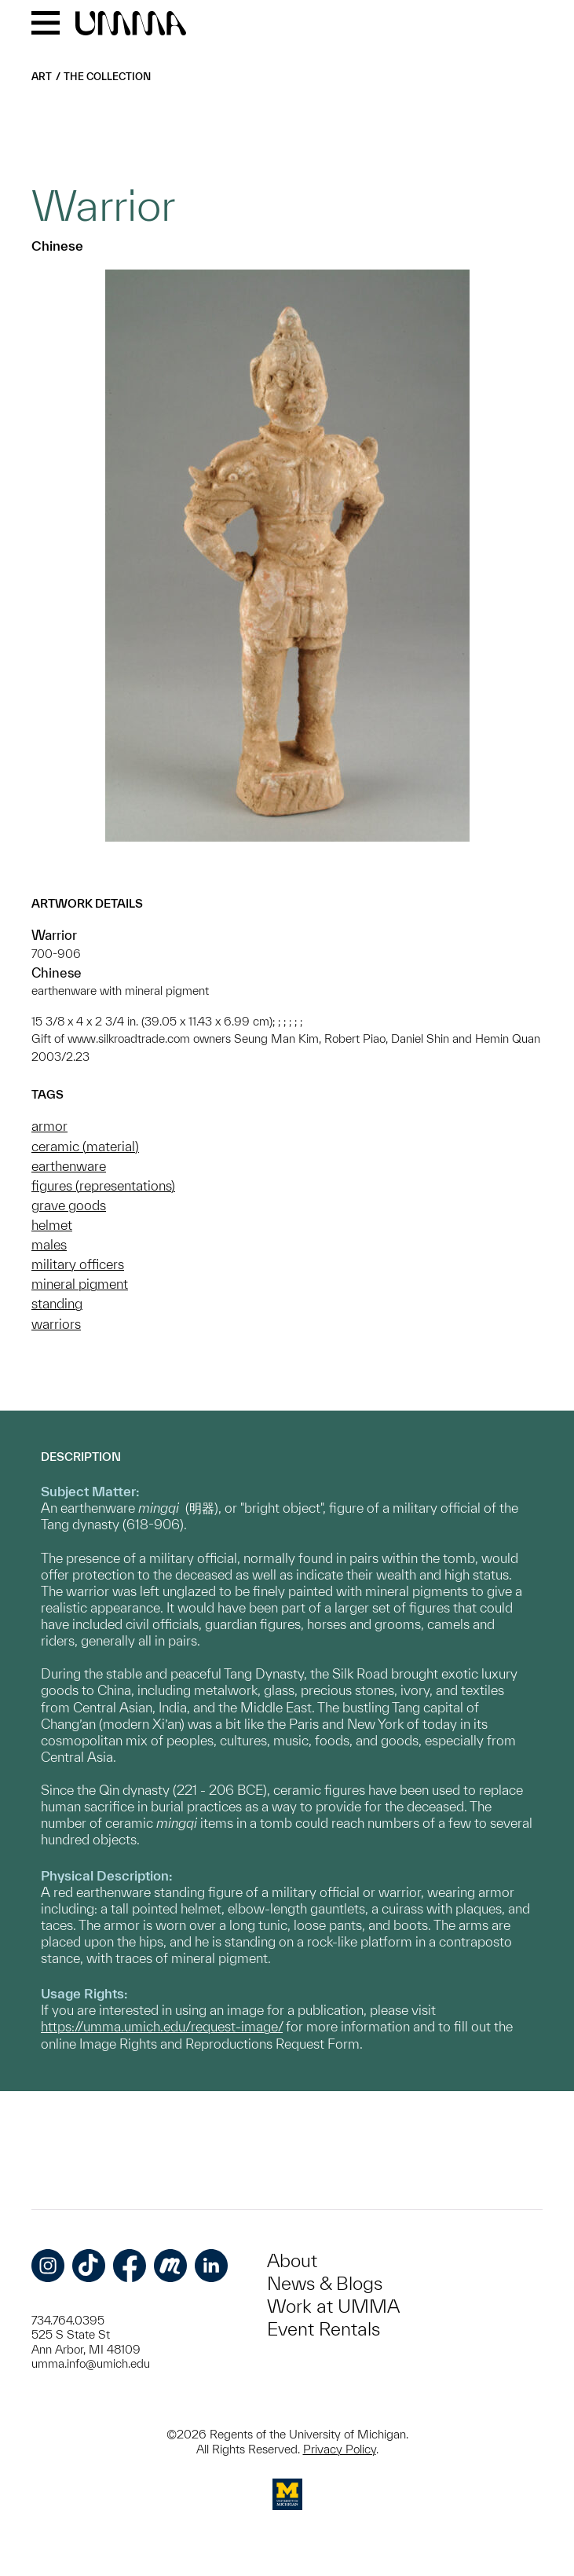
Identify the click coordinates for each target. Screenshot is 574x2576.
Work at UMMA (333, 2306)
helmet (51, 1224)
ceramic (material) (85, 1146)
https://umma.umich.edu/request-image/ (162, 2026)
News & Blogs (324, 2283)
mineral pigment (79, 1283)
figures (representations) (103, 1185)
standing (56, 1303)
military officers (77, 1264)
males (49, 1244)
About (292, 2260)
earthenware (68, 1165)
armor (49, 1125)
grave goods (68, 1205)
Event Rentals (323, 2328)
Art (41, 77)
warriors (56, 1323)
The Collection (107, 77)
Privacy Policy (339, 2449)
